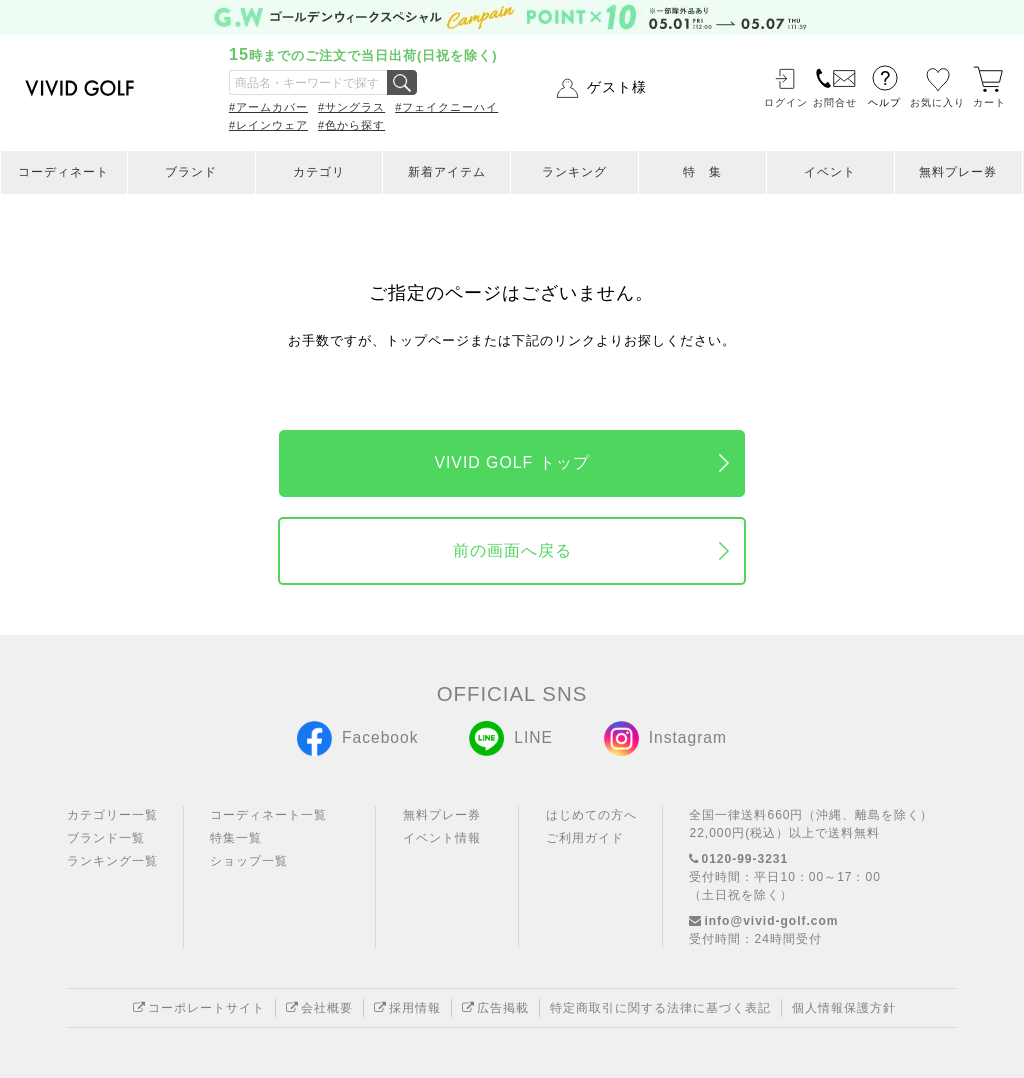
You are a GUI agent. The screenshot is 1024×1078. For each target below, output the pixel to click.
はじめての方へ (591, 815)
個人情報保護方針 (844, 1008)
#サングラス (351, 107)
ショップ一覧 (249, 861)
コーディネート (63, 172)
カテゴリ (319, 172)
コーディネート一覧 (268, 815)
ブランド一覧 (106, 838)
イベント (830, 172)
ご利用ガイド (585, 838)
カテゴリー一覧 (112, 815)
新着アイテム (447, 172)
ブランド (191, 172)
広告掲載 (495, 1008)
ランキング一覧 (112, 861)
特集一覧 (236, 838)
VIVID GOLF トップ (511, 462)
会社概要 (319, 1008)
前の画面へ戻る (512, 550)
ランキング (574, 172)
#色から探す (351, 125)
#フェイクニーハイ (446, 107)
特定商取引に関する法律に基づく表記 (660, 1008)
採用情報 (407, 1008)
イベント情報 (442, 838)
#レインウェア (268, 125)
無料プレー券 (958, 172)
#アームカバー (268, 107)
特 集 (702, 172)
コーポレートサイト (199, 1008)
